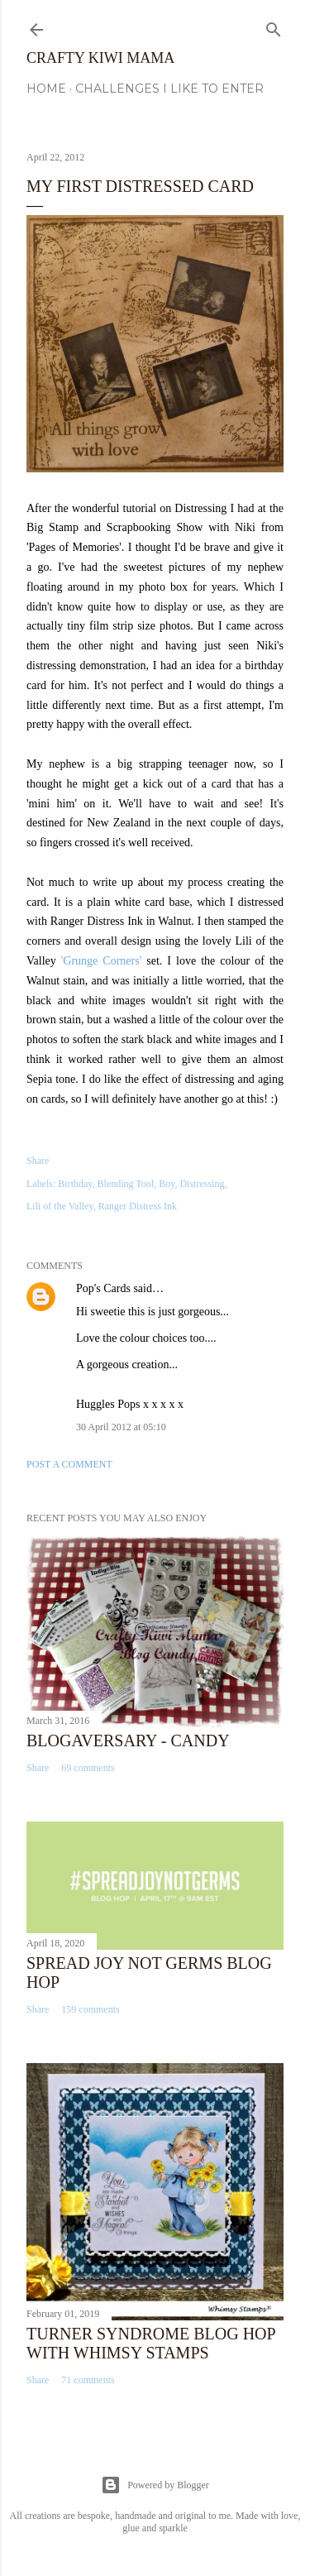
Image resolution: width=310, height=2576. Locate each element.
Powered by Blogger (155, 2485)
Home (46, 88)
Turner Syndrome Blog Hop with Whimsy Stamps (150, 2343)
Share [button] (37, 1160)
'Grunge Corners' (101, 961)
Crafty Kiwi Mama (100, 58)
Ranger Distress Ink (137, 1206)
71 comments (87, 2380)
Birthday (75, 1184)
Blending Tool (126, 1184)
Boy (166, 1184)
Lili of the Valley (59, 1206)
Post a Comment (69, 1464)
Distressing (201, 1184)
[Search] (274, 26)
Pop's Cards (103, 1288)
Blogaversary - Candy (128, 1740)
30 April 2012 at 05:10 (121, 1427)
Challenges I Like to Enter (169, 88)
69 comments (87, 1768)
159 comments (90, 2009)
